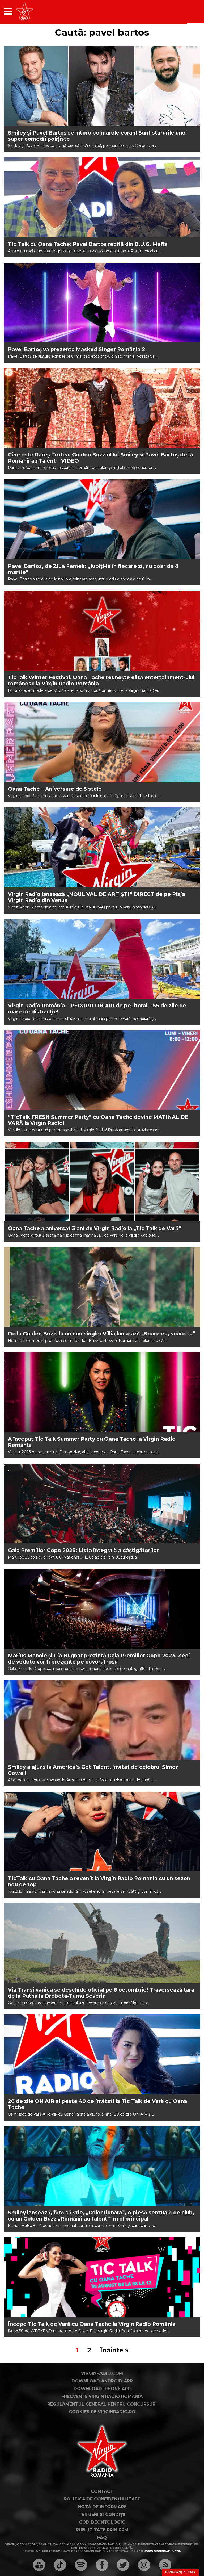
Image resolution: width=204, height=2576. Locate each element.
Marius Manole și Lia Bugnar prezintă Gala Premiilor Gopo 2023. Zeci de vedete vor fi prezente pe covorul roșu (99, 1659)
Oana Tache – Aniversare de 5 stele (55, 789)
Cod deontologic (102, 2522)
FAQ (102, 2537)
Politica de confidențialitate (102, 2499)
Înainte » (114, 2350)
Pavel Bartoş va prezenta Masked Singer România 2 (76, 349)
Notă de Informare (102, 2506)
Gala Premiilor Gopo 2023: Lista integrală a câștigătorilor (83, 1550)
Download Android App (102, 2381)
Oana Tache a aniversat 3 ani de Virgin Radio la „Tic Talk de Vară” (94, 1228)
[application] (187, 11)
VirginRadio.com (102, 2373)
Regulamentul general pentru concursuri (102, 2404)
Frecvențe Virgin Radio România (102, 2396)
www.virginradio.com (163, 2551)
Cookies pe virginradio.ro (102, 2411)
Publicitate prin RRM (102, 2529)
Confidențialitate (180, 2572)
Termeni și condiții (102, 2514)
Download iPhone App (102, 2388)
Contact (102, 2491)
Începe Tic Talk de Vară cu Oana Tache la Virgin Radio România (92, 2324)
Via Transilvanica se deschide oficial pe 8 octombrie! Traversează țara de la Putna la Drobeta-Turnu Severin (101, 1993)
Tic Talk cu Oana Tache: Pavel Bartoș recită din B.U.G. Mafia (87, 244)
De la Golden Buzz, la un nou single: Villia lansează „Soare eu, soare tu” (101, 1334)
